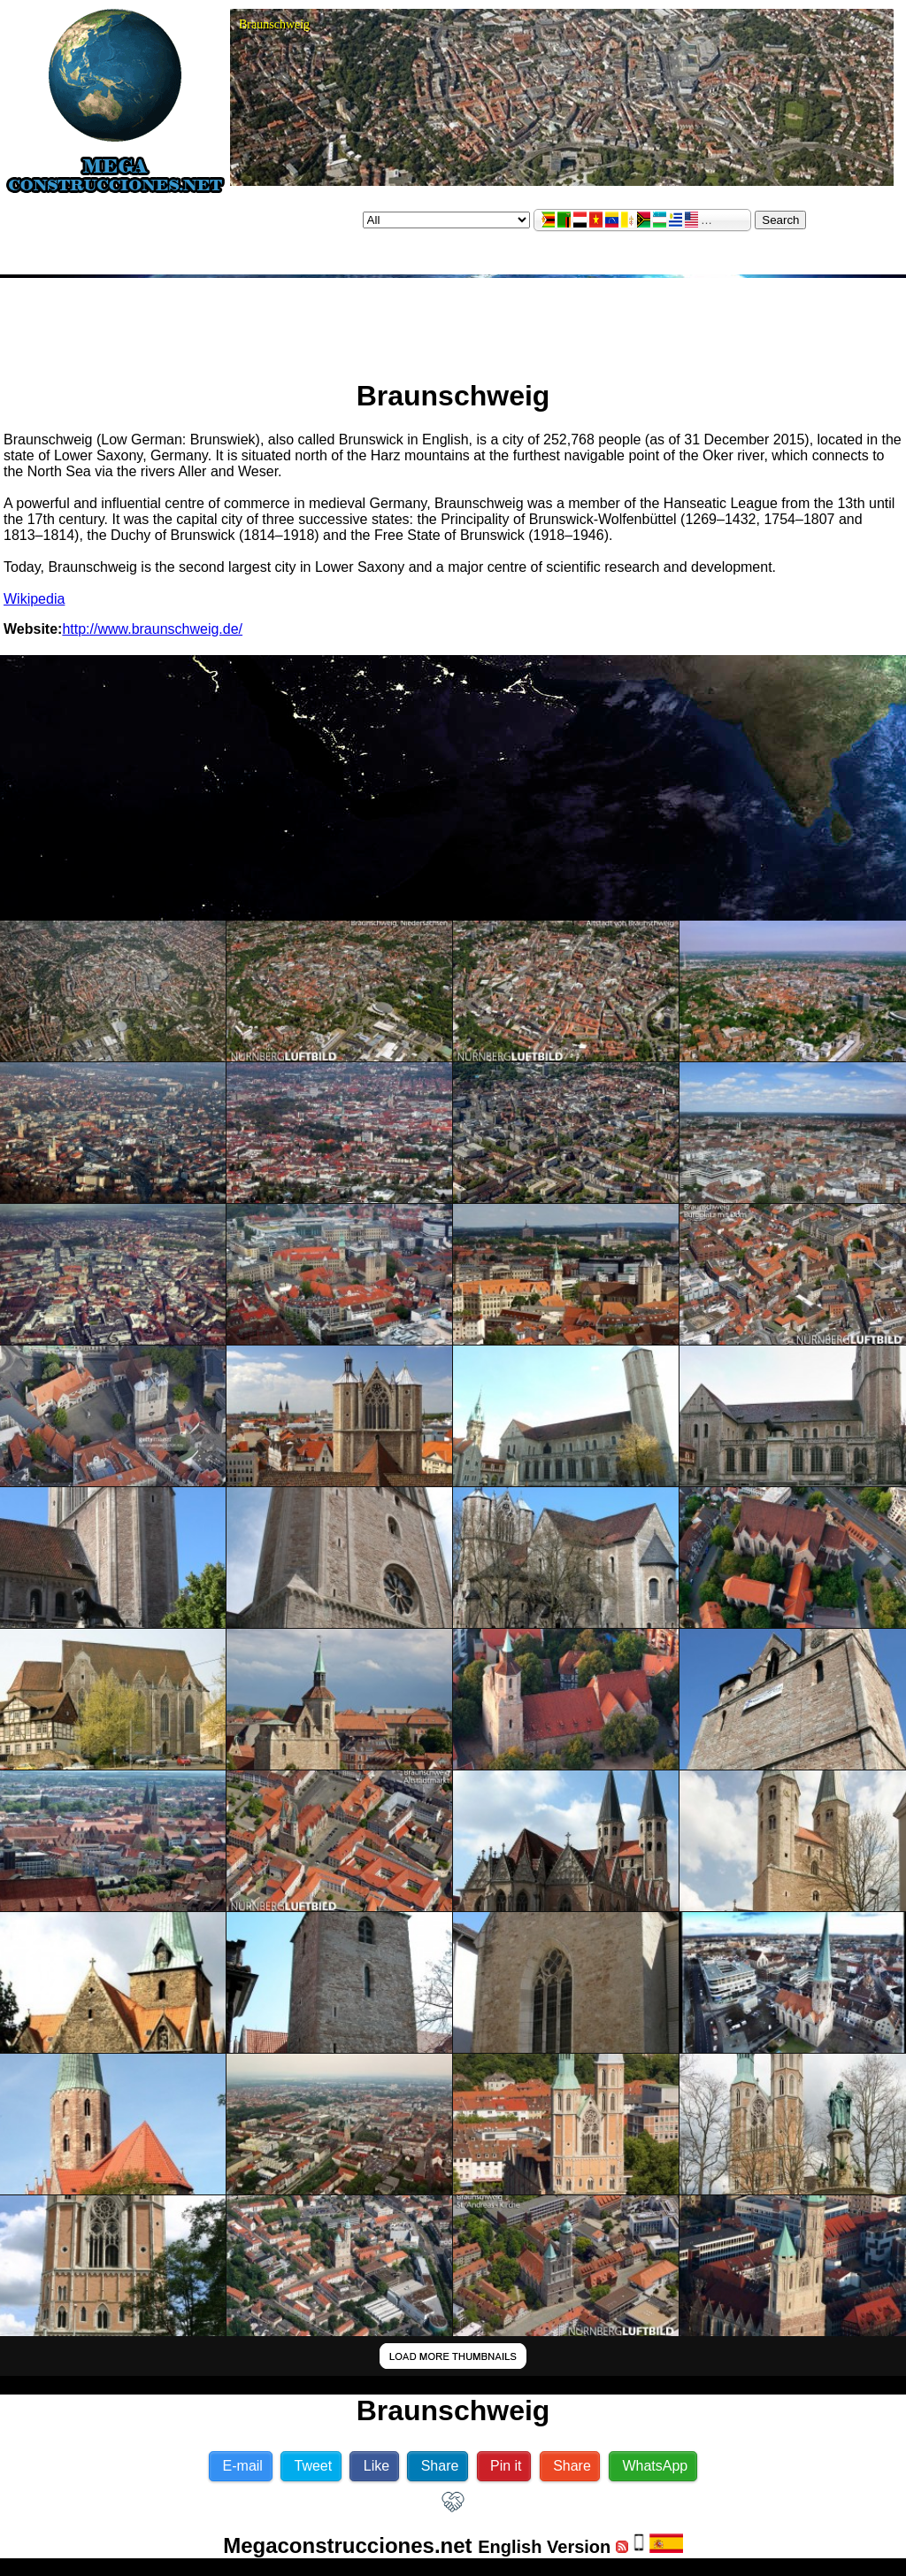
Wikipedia (34, 598)
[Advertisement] (453, 321)
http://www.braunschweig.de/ (152, 628)
